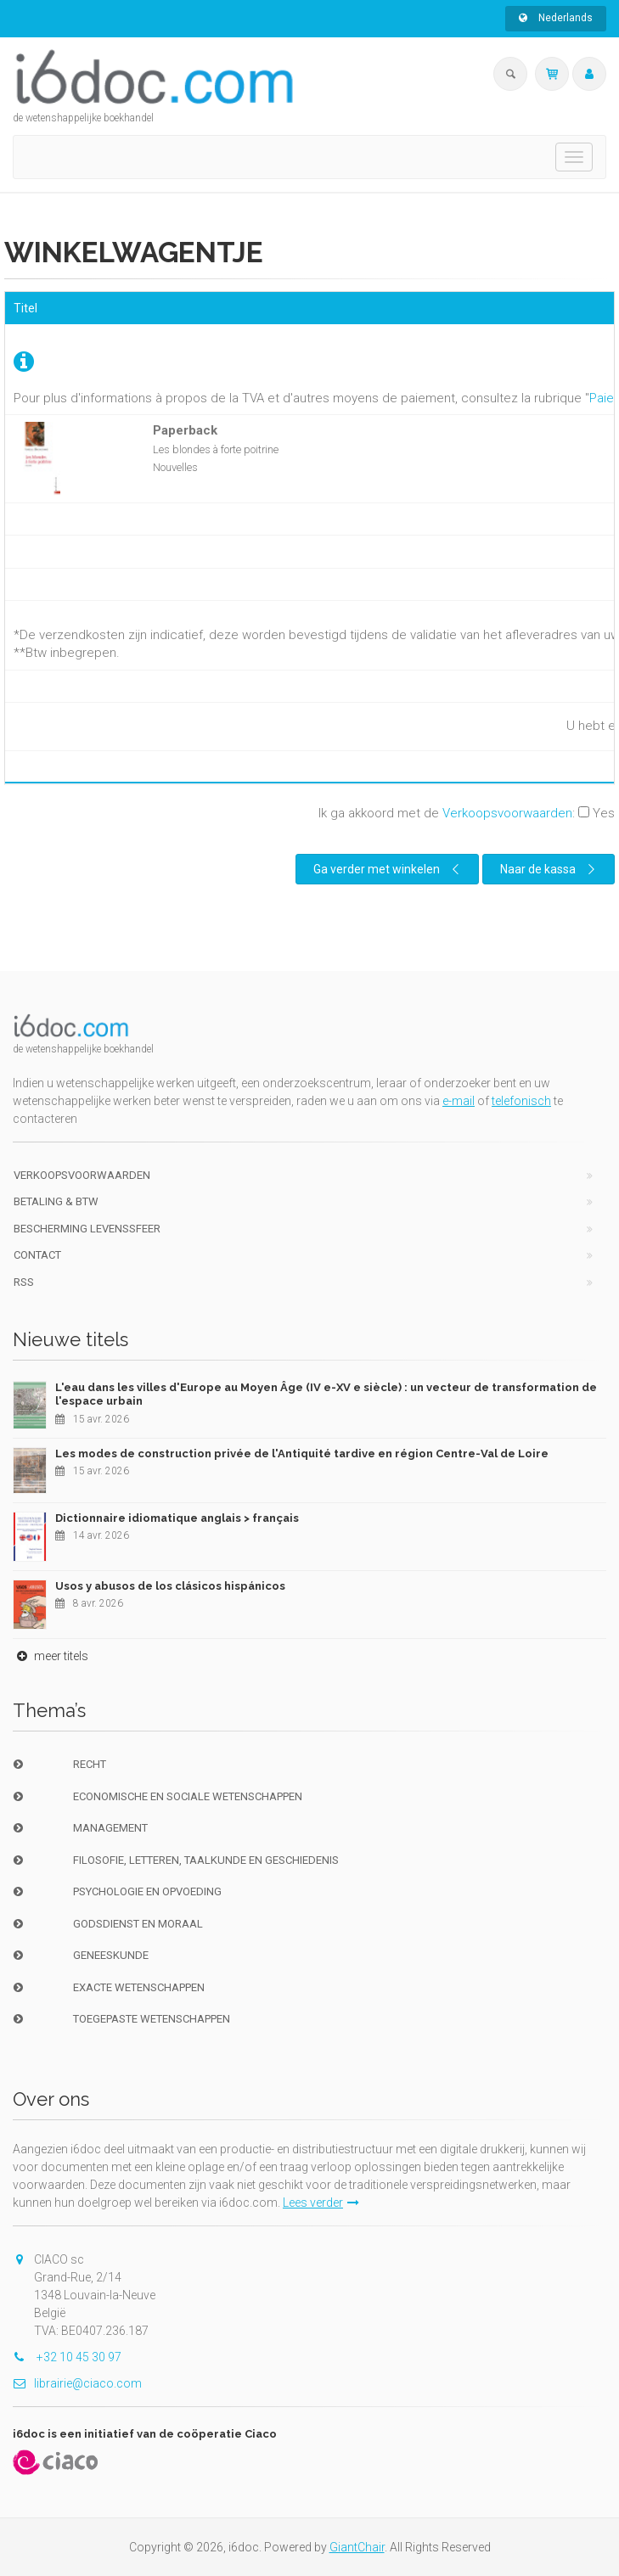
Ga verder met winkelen (388, 869)
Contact (37, 1255)
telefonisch (521, 1101)
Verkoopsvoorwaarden (507, 813)
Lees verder (321, 2202)
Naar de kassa (549, 869)
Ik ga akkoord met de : (466, 813)
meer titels (50, 1656)
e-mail (458, 1101)
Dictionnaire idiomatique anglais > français (177, 1518)
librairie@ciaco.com (77, 2383)
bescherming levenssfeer (87, 1228)
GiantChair (357, 2547)
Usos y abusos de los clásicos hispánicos (170, 1586)
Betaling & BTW (56, 1201)
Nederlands (556, 18)
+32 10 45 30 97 (67, 2357)
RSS (24, 1282)
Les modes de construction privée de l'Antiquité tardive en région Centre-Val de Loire (302, 1453)
